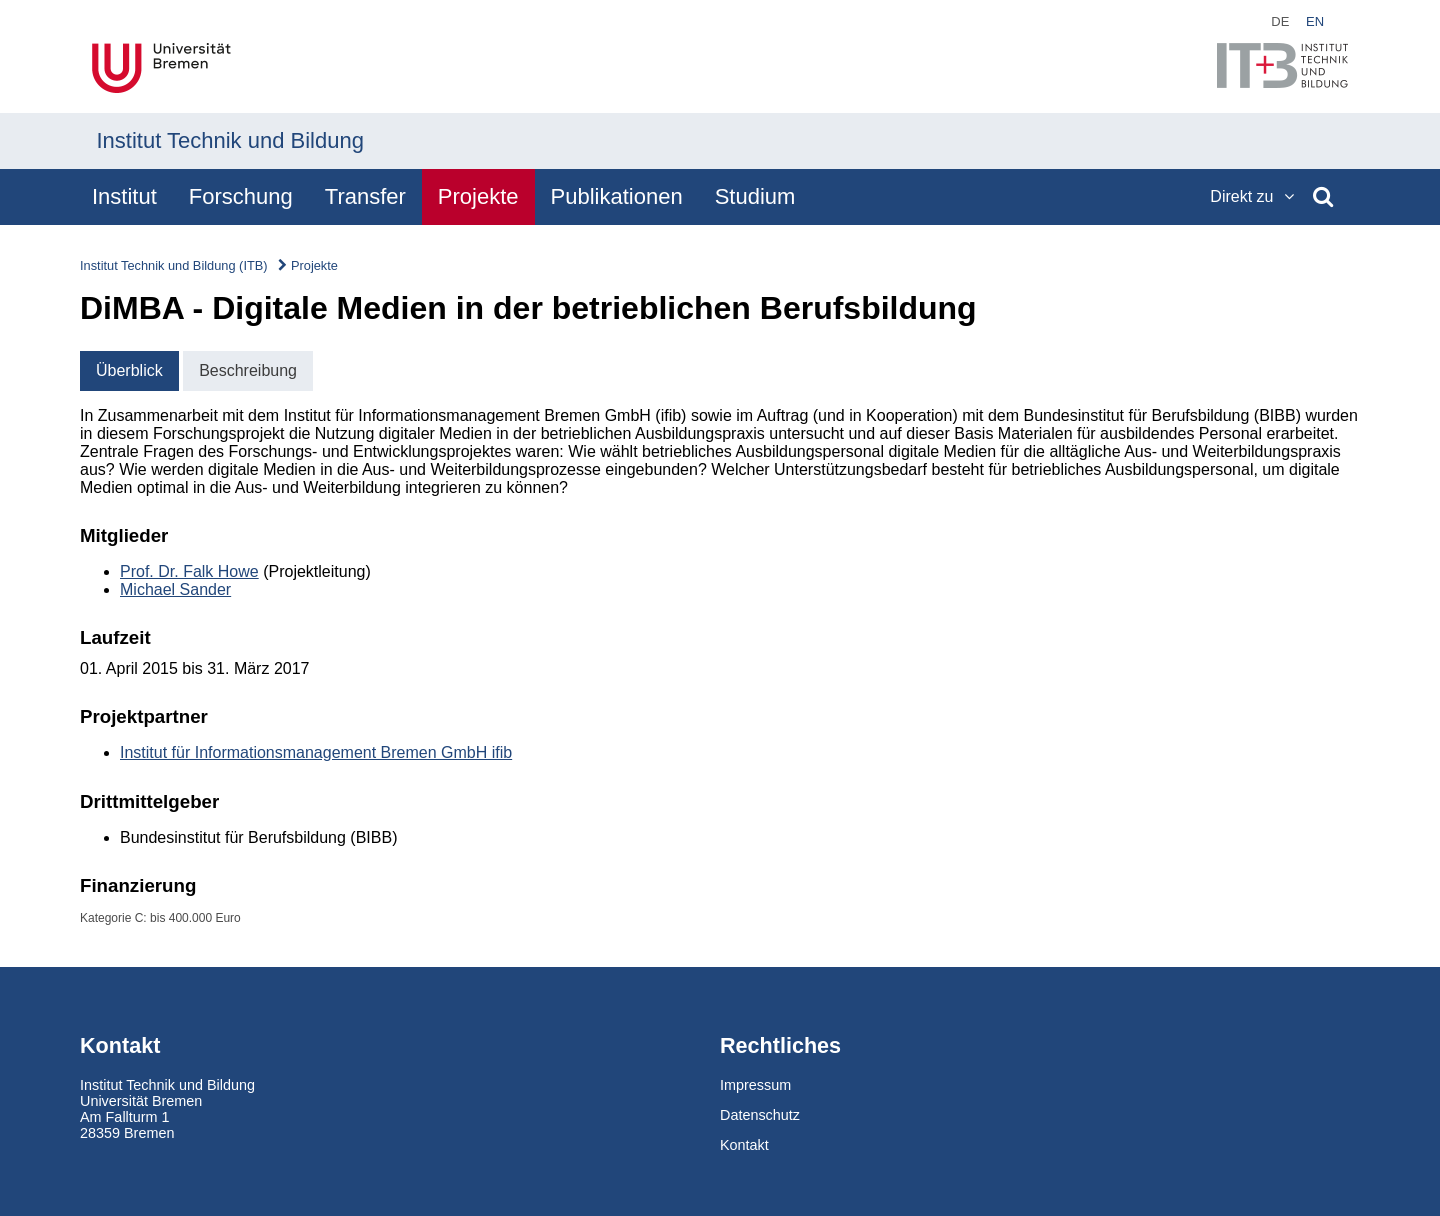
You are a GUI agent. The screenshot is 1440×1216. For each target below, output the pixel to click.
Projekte (314, 265)
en (1315, 21)
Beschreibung (248, 370)
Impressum (755, 1085)
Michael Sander (175, 589)
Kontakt (744, 1145)
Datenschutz (760, 1115)
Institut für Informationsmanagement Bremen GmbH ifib (316, 752)
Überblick (129, 370)
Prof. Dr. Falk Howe (189, 571)
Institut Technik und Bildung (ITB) (174, 265)
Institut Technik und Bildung (230, 140)
